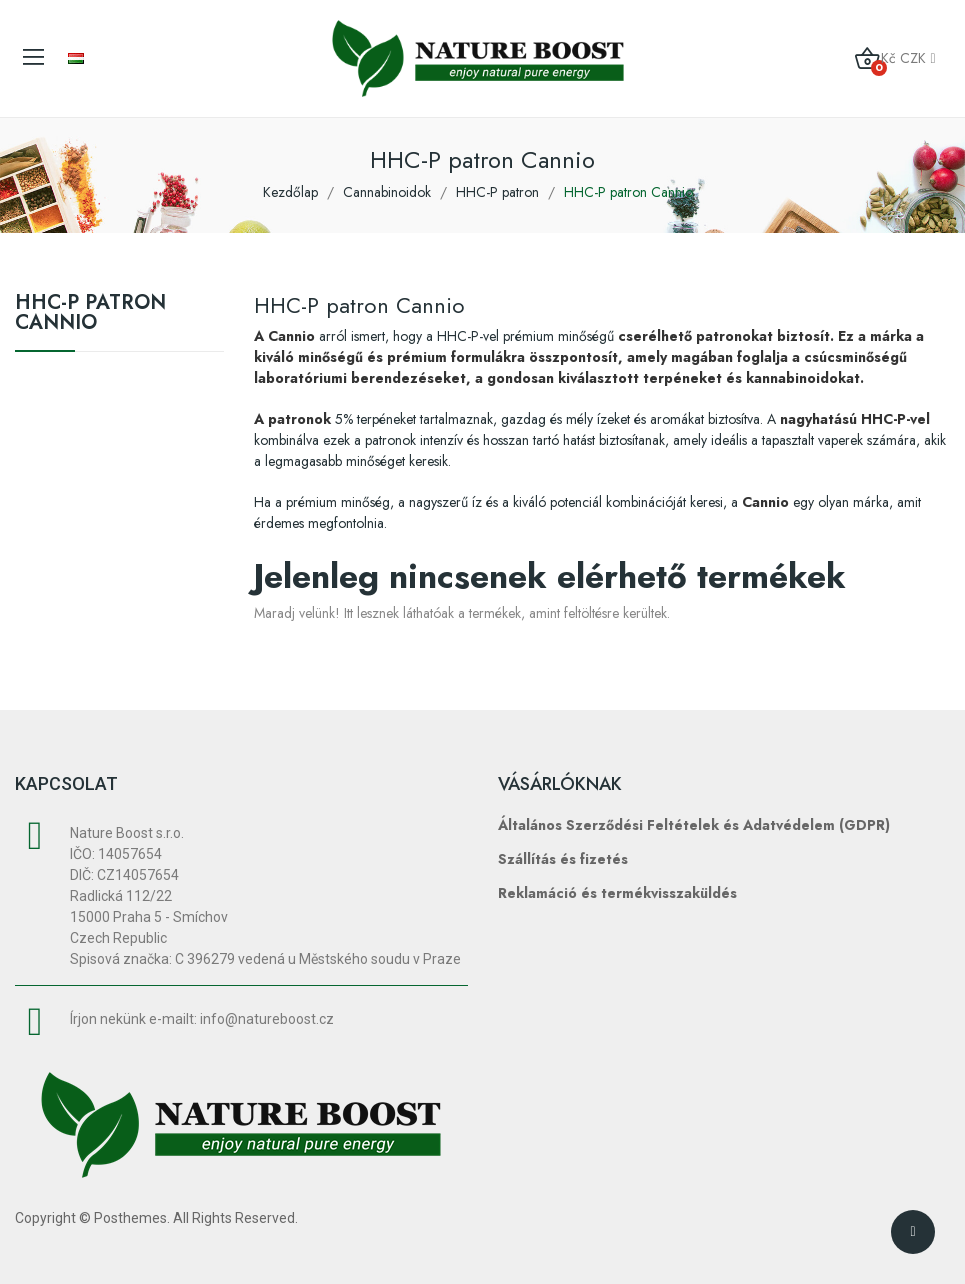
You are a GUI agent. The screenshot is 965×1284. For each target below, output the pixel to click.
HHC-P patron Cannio (90, 315)
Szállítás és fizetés (563, 859)
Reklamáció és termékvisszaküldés (617, 893)
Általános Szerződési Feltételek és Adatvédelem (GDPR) (694, 825)
